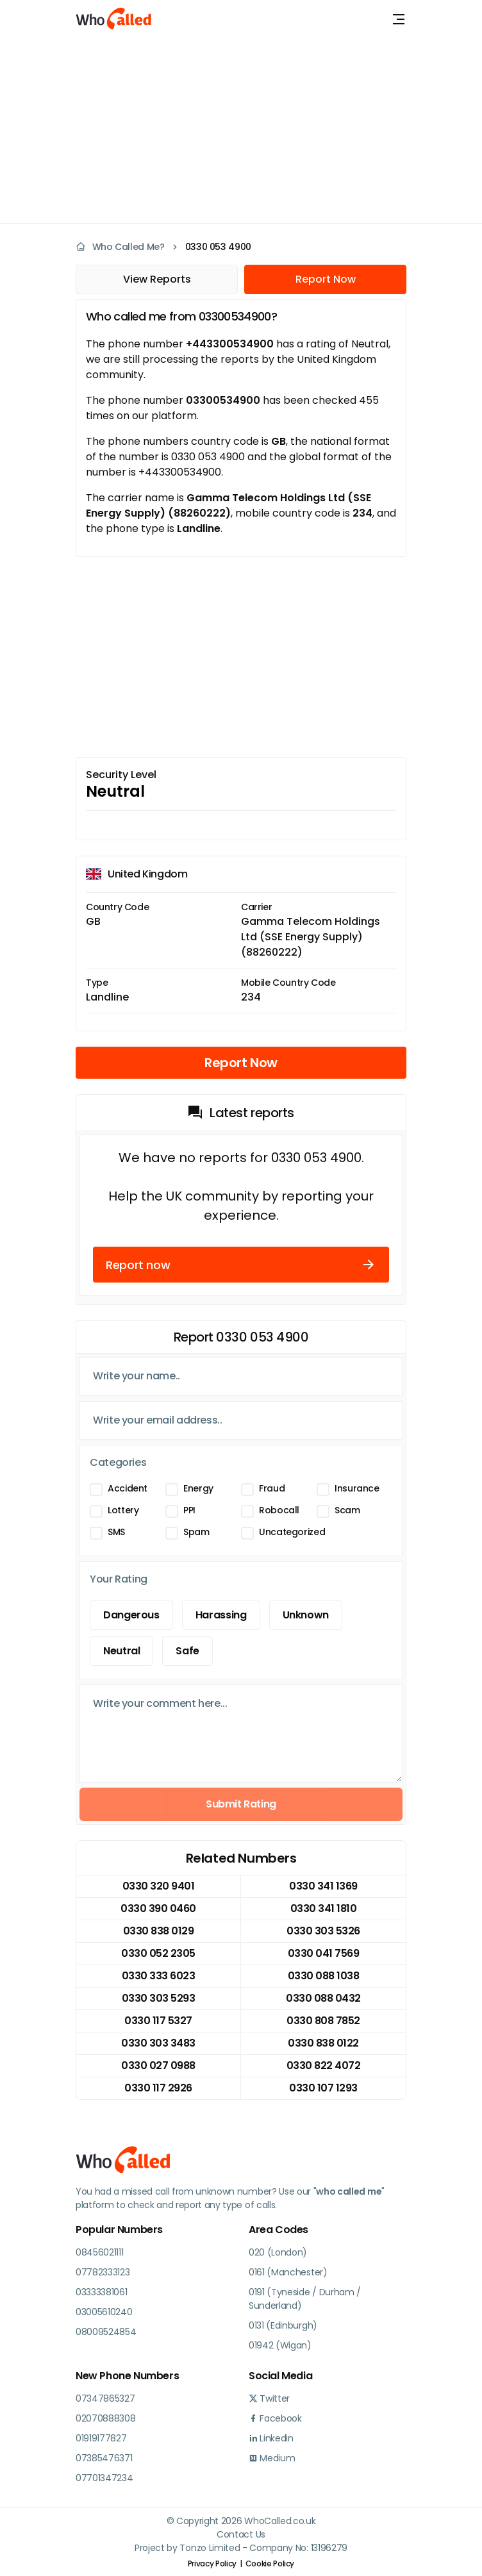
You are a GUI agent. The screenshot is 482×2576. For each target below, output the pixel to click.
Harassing (221, 1615)
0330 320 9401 (158, 1886)
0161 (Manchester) (288, 2272)
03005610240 (104, 2312)
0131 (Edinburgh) (283, 2325)
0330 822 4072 (324, 2065)
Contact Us (241, 2534)
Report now (241, 1264)
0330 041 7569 (324, 1953)
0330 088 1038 (324, 1975)
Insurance (357, 1488)
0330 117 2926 (158, 2088)
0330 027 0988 (158, 2065)
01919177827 (101, 2438)
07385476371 (104, 2458)
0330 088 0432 (323, 1998)
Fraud (272, 1488)
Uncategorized (292, 1531)
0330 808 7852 (323, 2020)
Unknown (306, 1615)
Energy (198, 1488)
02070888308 (105, 2418)
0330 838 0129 (158, 1931)
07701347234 (104, 2478)
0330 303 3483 (158, 2043)
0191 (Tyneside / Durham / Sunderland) (305, 2299)
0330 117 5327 (158, 2020)
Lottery (123, 1510)
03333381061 (101, 2292)
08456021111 (99, 2252)
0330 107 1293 (323, 2088)
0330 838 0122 (323, 2043)
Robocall (279, 1510)
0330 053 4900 (218, 246)
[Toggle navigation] (398, 19)
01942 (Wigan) (280, 2345)
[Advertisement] (233, 128)
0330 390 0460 (158, 1908)
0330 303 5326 (323, 1931)
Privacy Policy (212, 2563)
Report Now (325, 279)
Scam (347, 1510)
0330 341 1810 (323, 1908)
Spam (196, 1531)
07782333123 (102, 2272)
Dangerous (131, 1615)
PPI (189, 1510)
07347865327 (105, 2398)
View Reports (157, 279)
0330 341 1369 (323, 1886)
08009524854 (106, 2331)
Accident (127, 1488)
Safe (187, 1650)
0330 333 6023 (158, 1975)
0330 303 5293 (158, 1998)
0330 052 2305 (158, 1953)
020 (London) (278, 2252)
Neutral (121, 1650)
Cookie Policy (269, 2563)
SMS (116, 1531)
